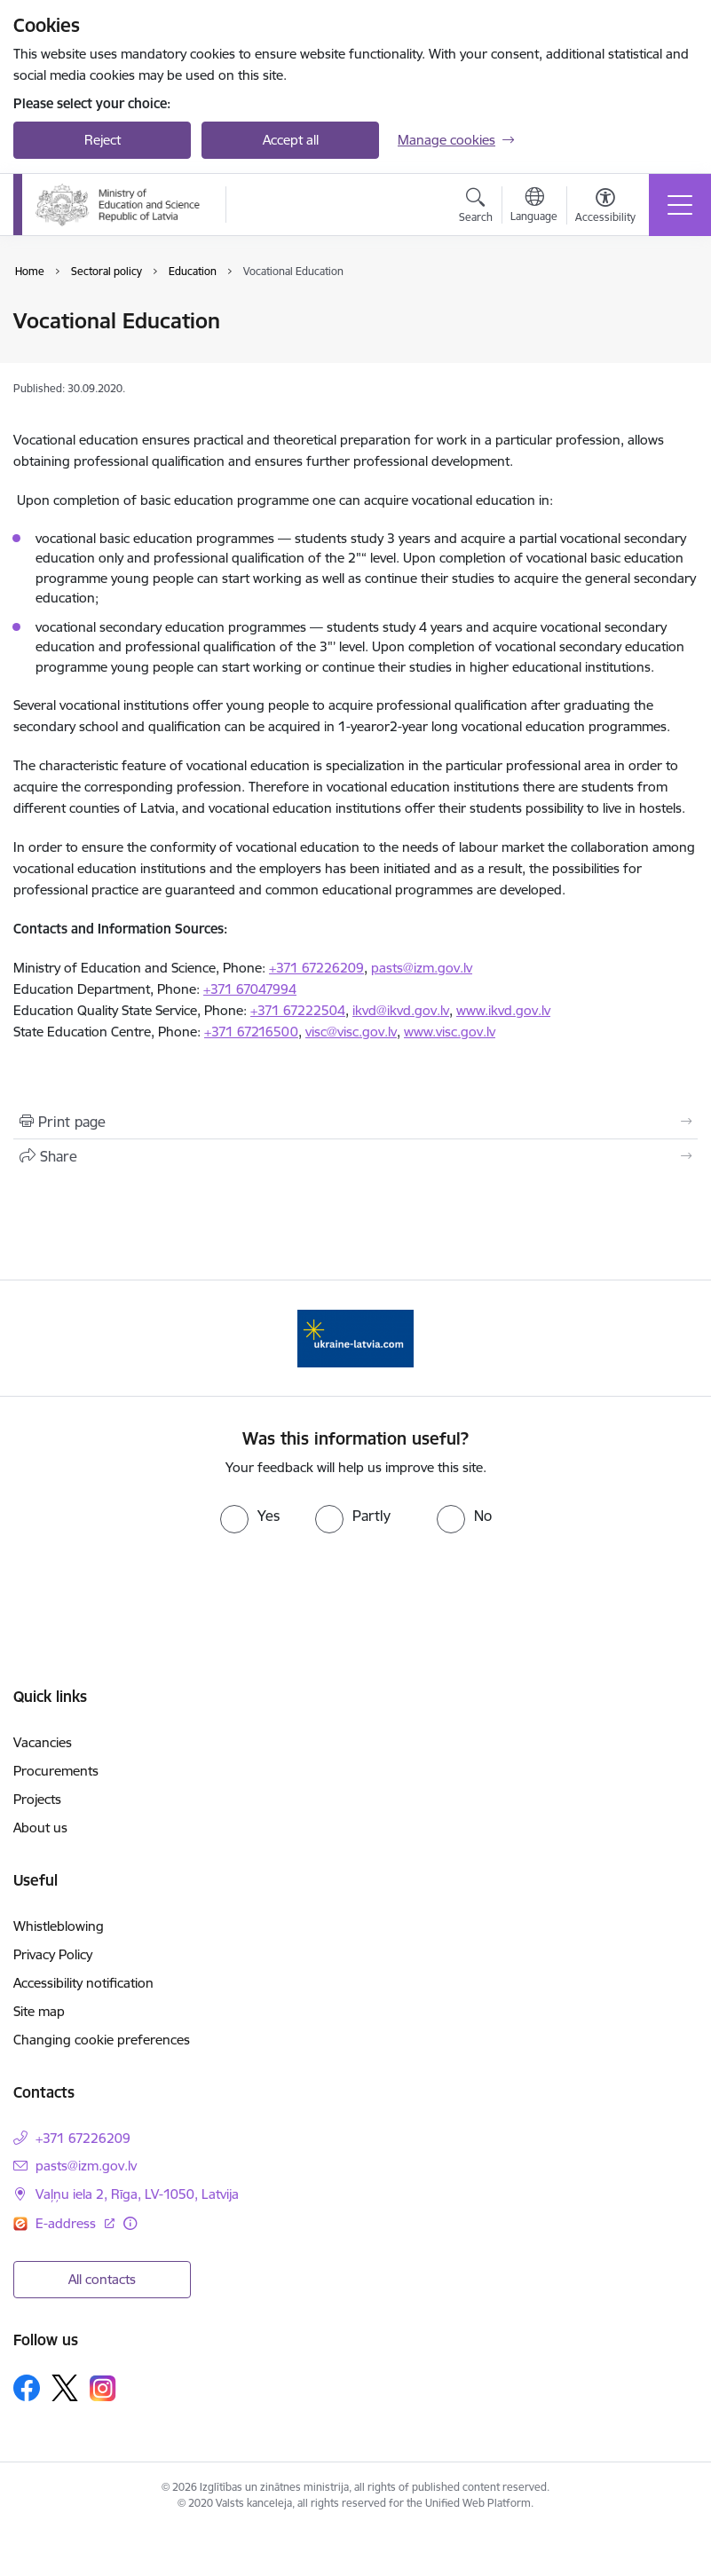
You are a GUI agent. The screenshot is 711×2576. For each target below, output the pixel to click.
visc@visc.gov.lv (351, 1031)
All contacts (102, 2279)
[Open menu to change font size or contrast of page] (605, 207)
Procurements (56, 1770)
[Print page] (355, 1121)
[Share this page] (355, 1156)
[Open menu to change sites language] (534, 206)
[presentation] (356, 1585)
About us (40, 1827)
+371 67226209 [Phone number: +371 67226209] (83, 2138)
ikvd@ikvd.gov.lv (400, 1010)
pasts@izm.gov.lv (421, 967)
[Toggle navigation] (680, 205)
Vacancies (42, 1742)
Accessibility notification (83, 1982)
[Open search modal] (476, 207)
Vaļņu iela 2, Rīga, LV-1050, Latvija (137, 2194)
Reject (102, 139)
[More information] (130, 2223)
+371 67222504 (297, 1010)
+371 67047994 (249, 989)
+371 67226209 (316, 967)
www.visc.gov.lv (449, 1031)
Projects (37, 1799)
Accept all (291, 139)
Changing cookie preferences (101, 2039)
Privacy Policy (52, 1954)
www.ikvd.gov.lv (503, 1010)
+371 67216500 (251, 1031)
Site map (39, 2011)
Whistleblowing (58, 1926)
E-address (67, 2223)
